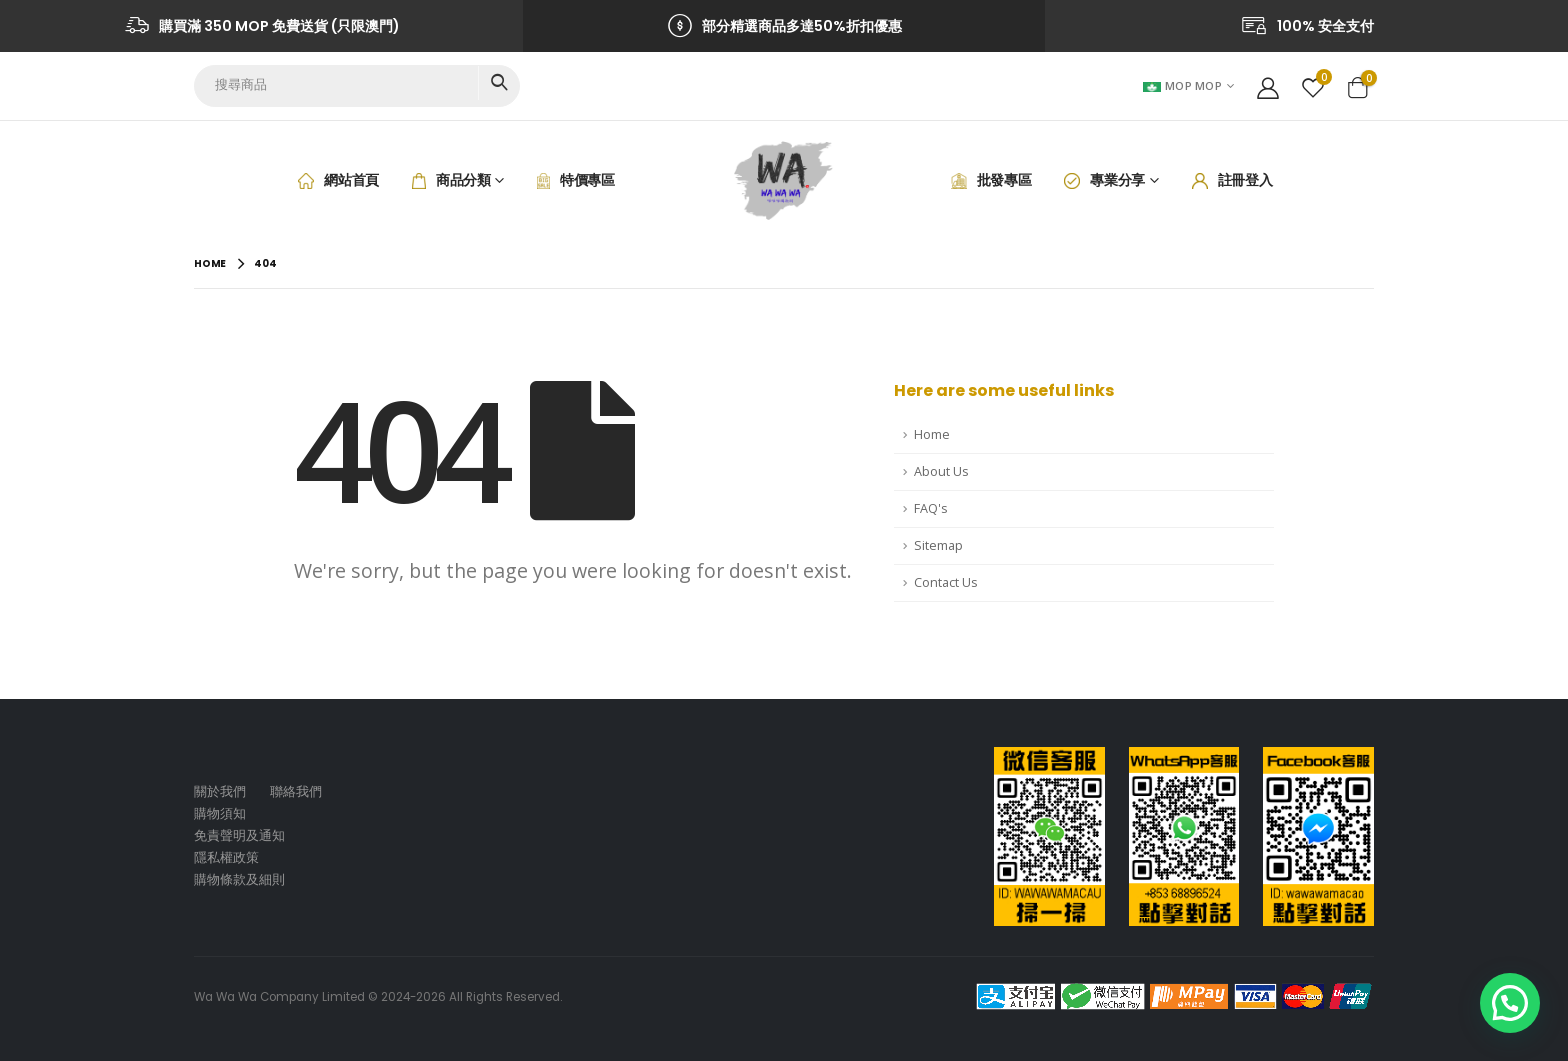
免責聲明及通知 (239, 835)
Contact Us (946, 582)
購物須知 (220, 813)
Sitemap (938, 545)
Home (932, 434)
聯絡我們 (296, 791)
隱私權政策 (226, 857)
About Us (941, 471)
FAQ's (931, 508)
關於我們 (220, 791)
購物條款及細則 (239, 879)
